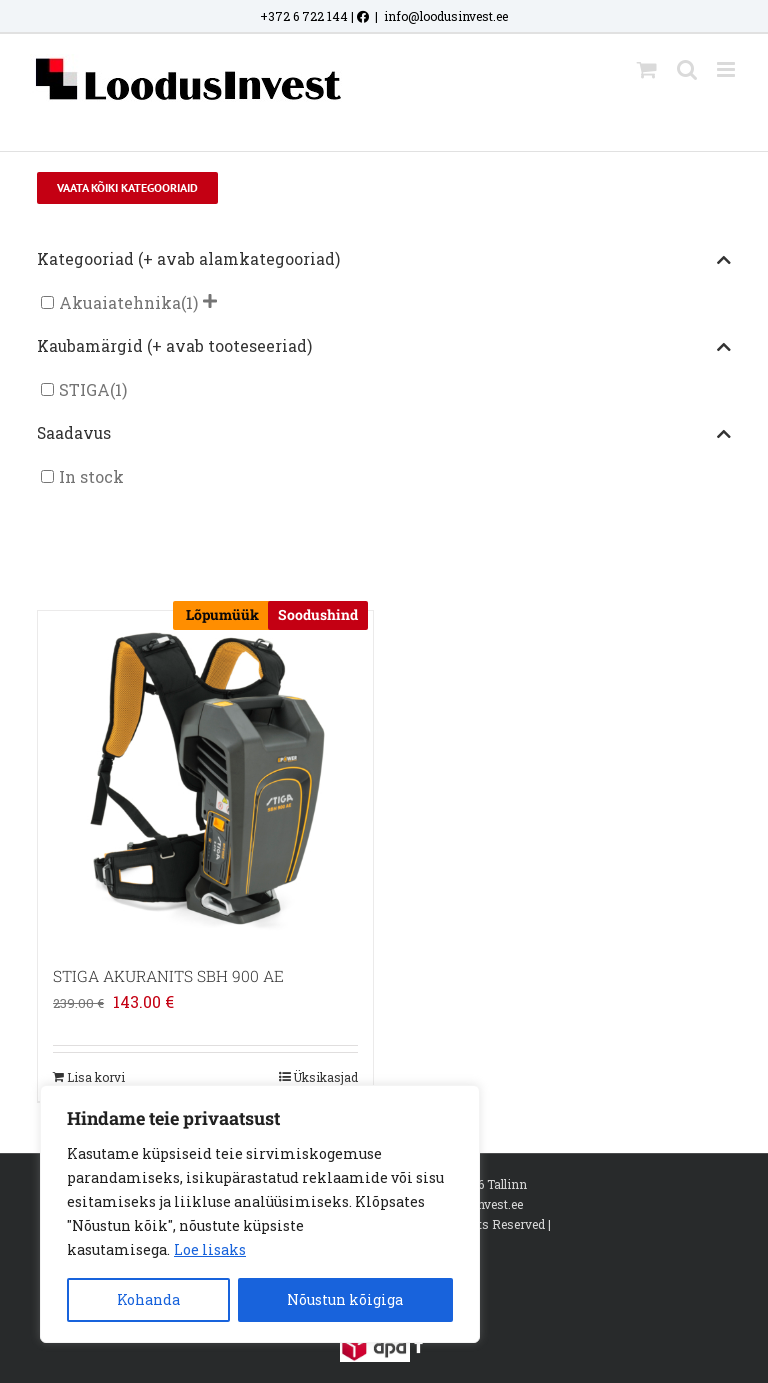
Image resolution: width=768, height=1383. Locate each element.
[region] (260, 1214)
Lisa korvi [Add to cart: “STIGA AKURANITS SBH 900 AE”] (96, 1077)
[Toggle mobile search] (687, 69)
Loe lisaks (210, 1249)
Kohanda (148, 1299)
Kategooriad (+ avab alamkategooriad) (384, 260)
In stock (91, 476)
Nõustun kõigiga (345, 1299)
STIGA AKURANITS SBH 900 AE (168, 976)
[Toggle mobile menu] (727, 69)
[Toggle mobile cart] (647, 69)
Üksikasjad (325, 1077)
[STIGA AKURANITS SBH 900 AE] (205, 778)
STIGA (84, 389)
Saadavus (384, 434)
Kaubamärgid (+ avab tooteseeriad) (384, 347)
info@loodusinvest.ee (446, 16)
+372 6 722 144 (304, 16)
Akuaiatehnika (120, 302)
